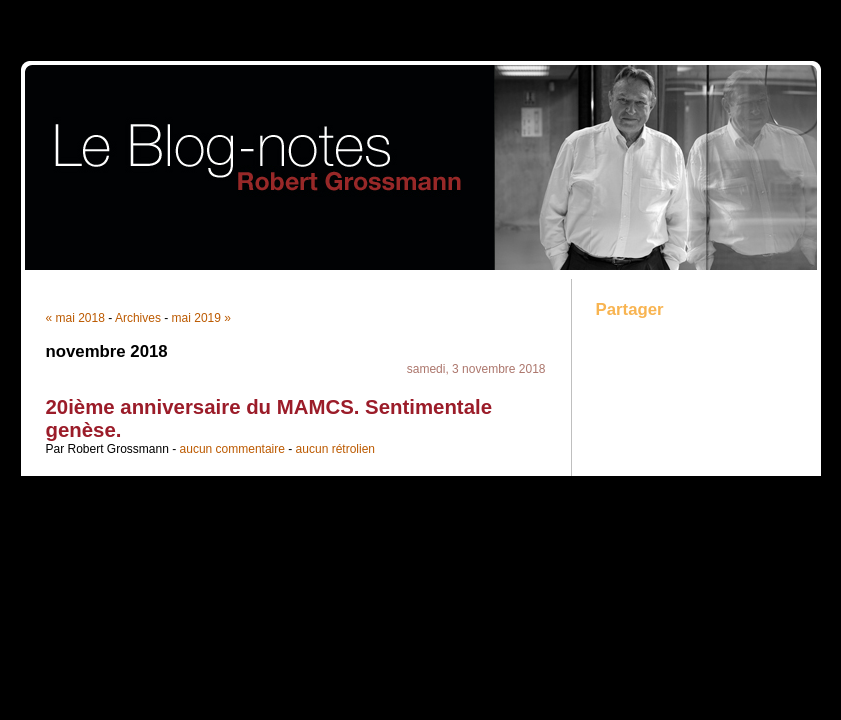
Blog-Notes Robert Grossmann (421, 165)
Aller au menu (684, 14)
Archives (138, 318)
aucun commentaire (232, 449)
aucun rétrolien (335, 449)
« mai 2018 (75, 318)
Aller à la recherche (782, 14)
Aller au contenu (595, 14)
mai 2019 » (201, 318)
